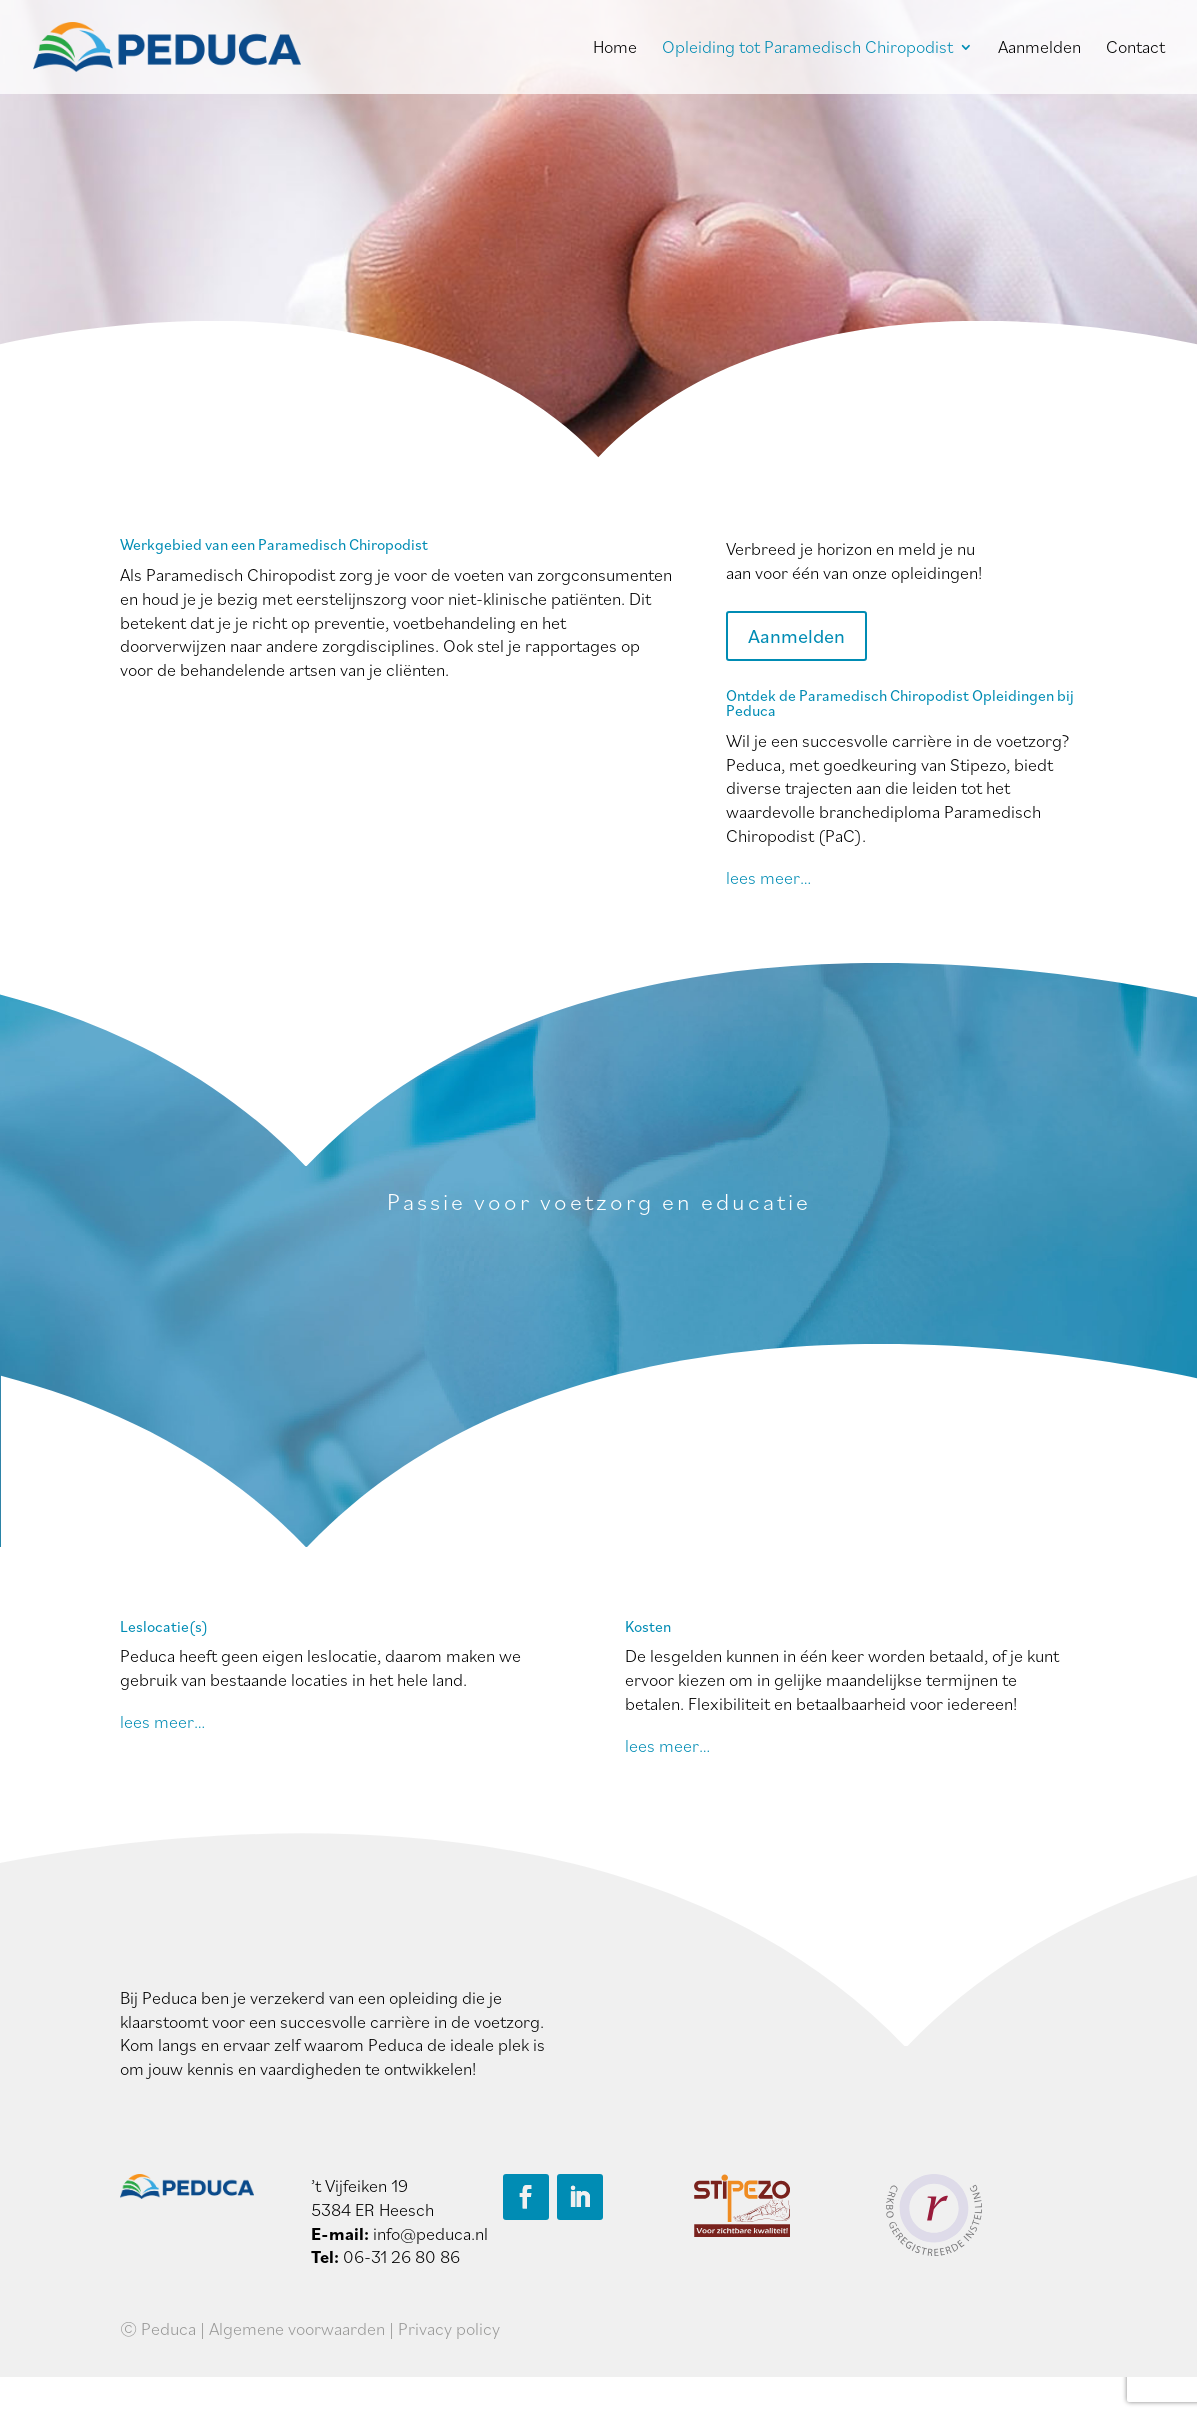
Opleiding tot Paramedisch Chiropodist (807, 49)
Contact (1135, 49)
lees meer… (768, 877)
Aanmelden (1039, 49)
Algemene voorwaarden (297, 2328)
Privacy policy (449, 2328)
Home (615, 49)
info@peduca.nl (430, 2233)
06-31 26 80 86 (401, 2256)
